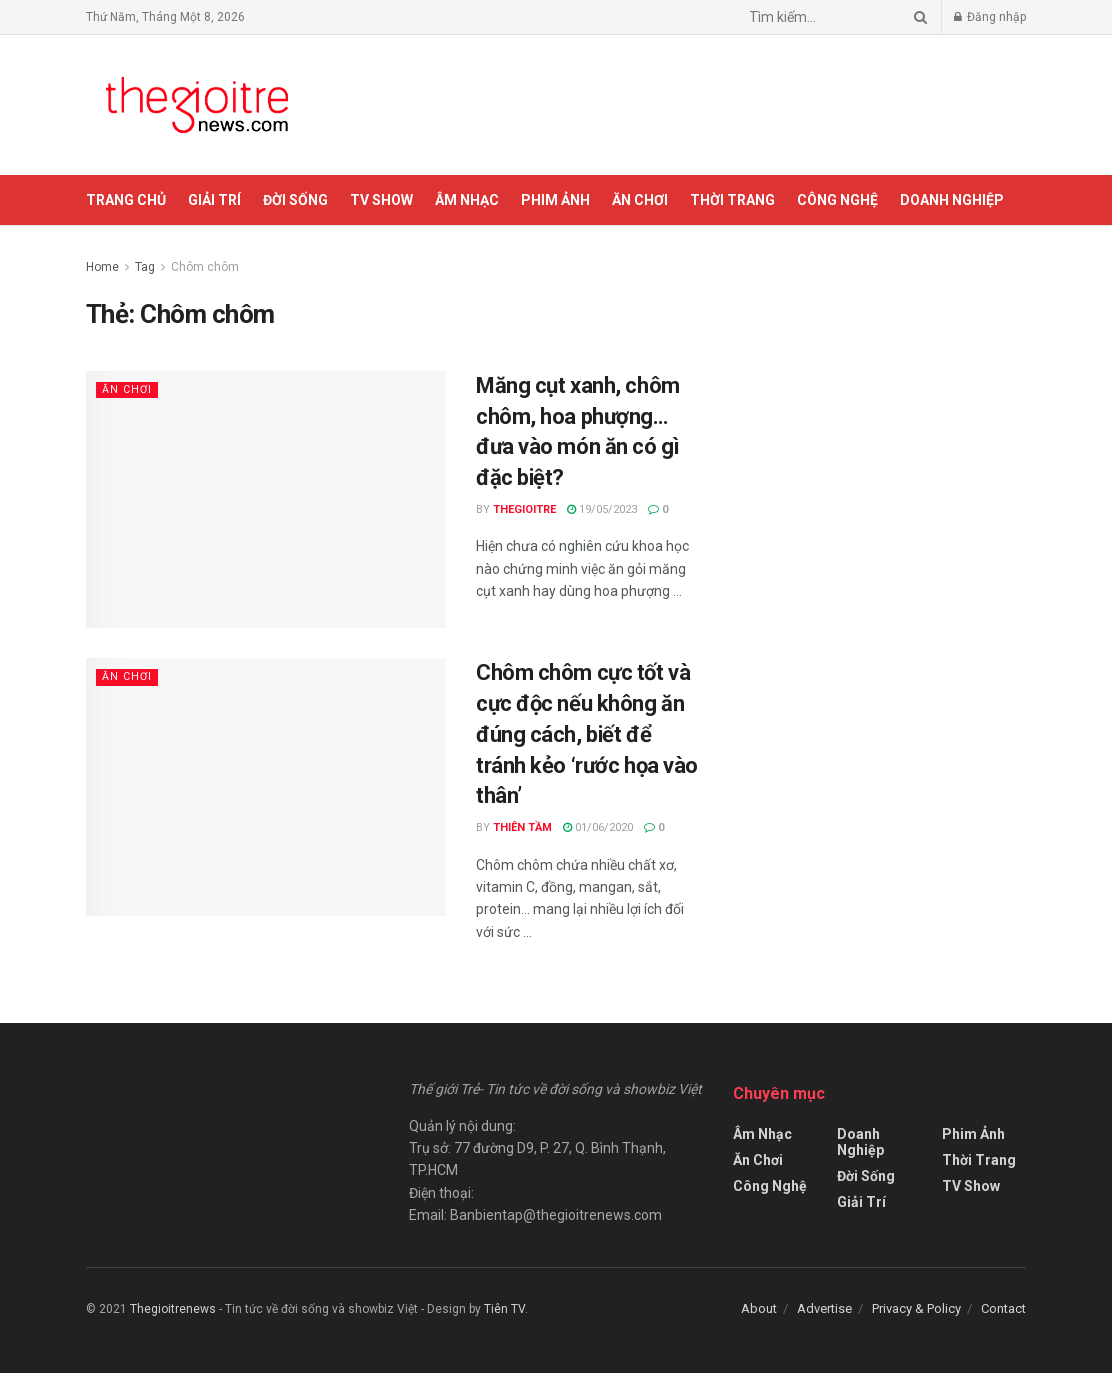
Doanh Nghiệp (952, 200)
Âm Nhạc (467, 200)
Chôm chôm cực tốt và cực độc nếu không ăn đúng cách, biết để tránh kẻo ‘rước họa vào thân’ (587, 734)
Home (102, 267)
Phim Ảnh (555, 200)
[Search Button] (917, 17)
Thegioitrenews (174, 1309)
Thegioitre (524, 509)
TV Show (381, 200)
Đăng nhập (990, 17)
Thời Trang (732, 200)
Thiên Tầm (522, 827)
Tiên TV (504, 1309)
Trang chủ (126, 200)
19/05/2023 (602, 509)
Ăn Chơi (640, 200)
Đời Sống (295, 200)
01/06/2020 (598, 827)
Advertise (824, 1308)
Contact (1003, 1308)
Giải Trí (214, 200)
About (759, 1308)
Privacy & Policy (916, 1308)
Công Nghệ (837, 200)
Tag (145, 267)
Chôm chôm (205, 267)
